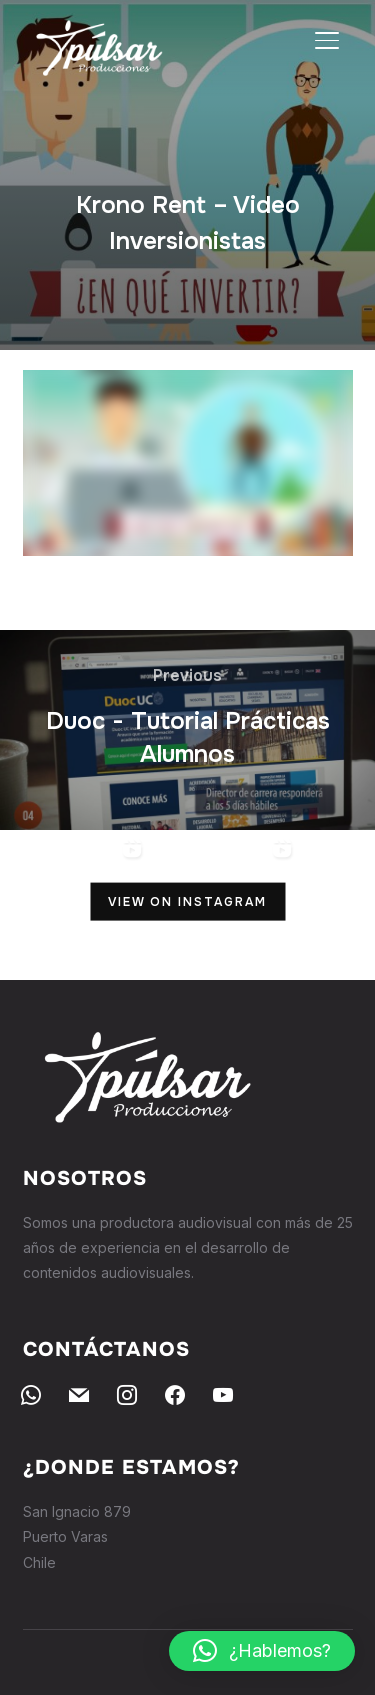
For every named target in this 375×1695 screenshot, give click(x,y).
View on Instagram (187, 901)
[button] (262, 1651)
